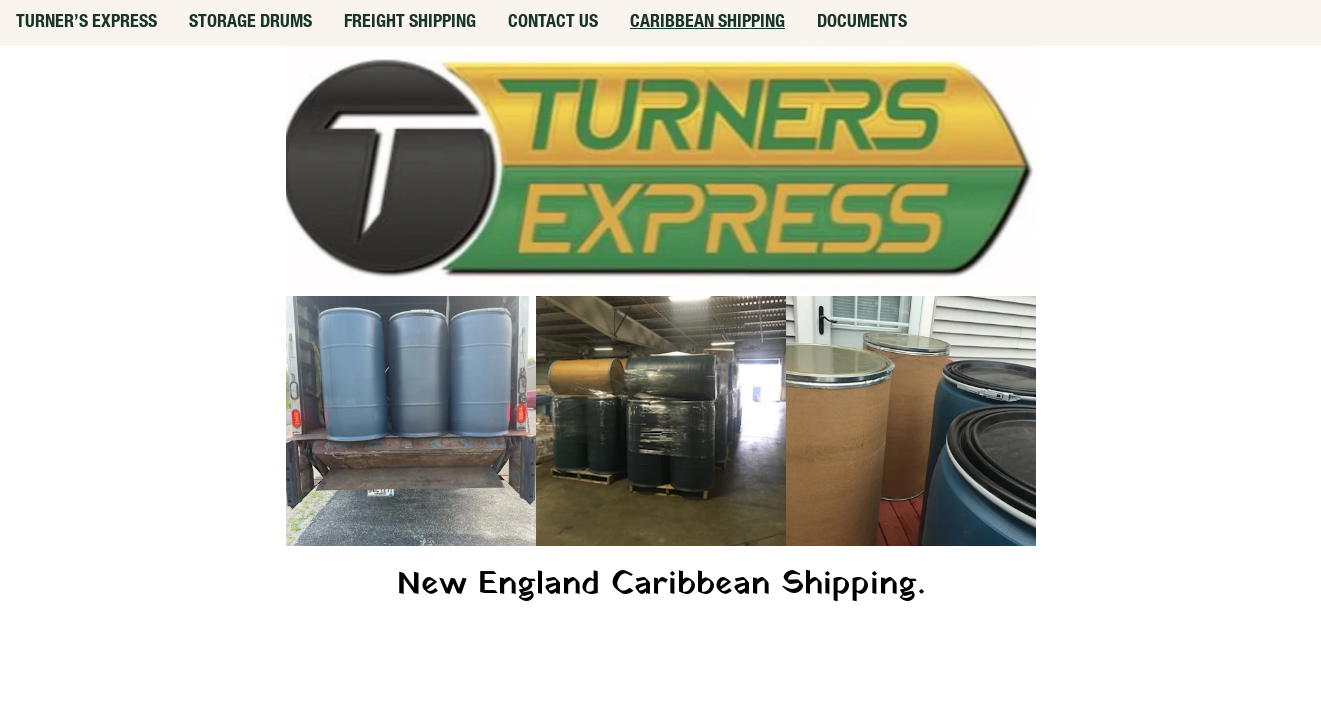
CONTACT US (553, 23)
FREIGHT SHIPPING (410, 23)
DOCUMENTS (862, 23)
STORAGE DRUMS (250, 23)
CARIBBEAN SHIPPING (707, 23)
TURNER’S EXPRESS (86, 23)
